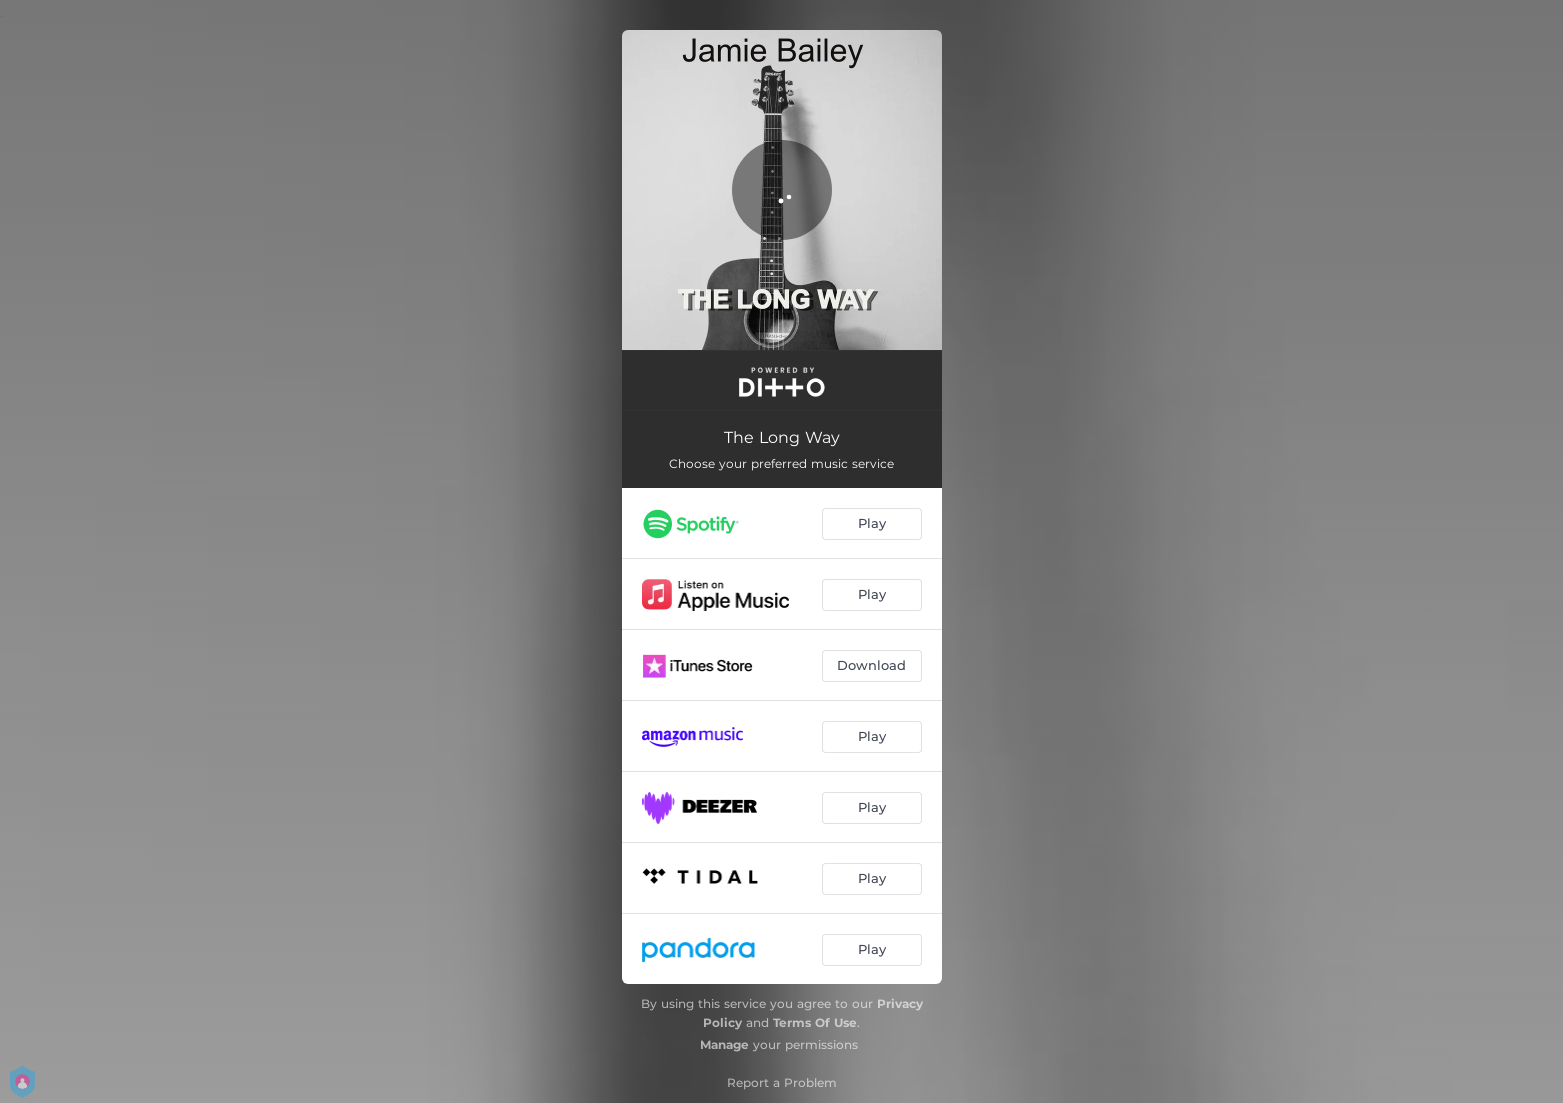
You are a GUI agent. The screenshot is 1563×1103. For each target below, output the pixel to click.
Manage (724, 1044)
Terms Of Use (815, 1022)
